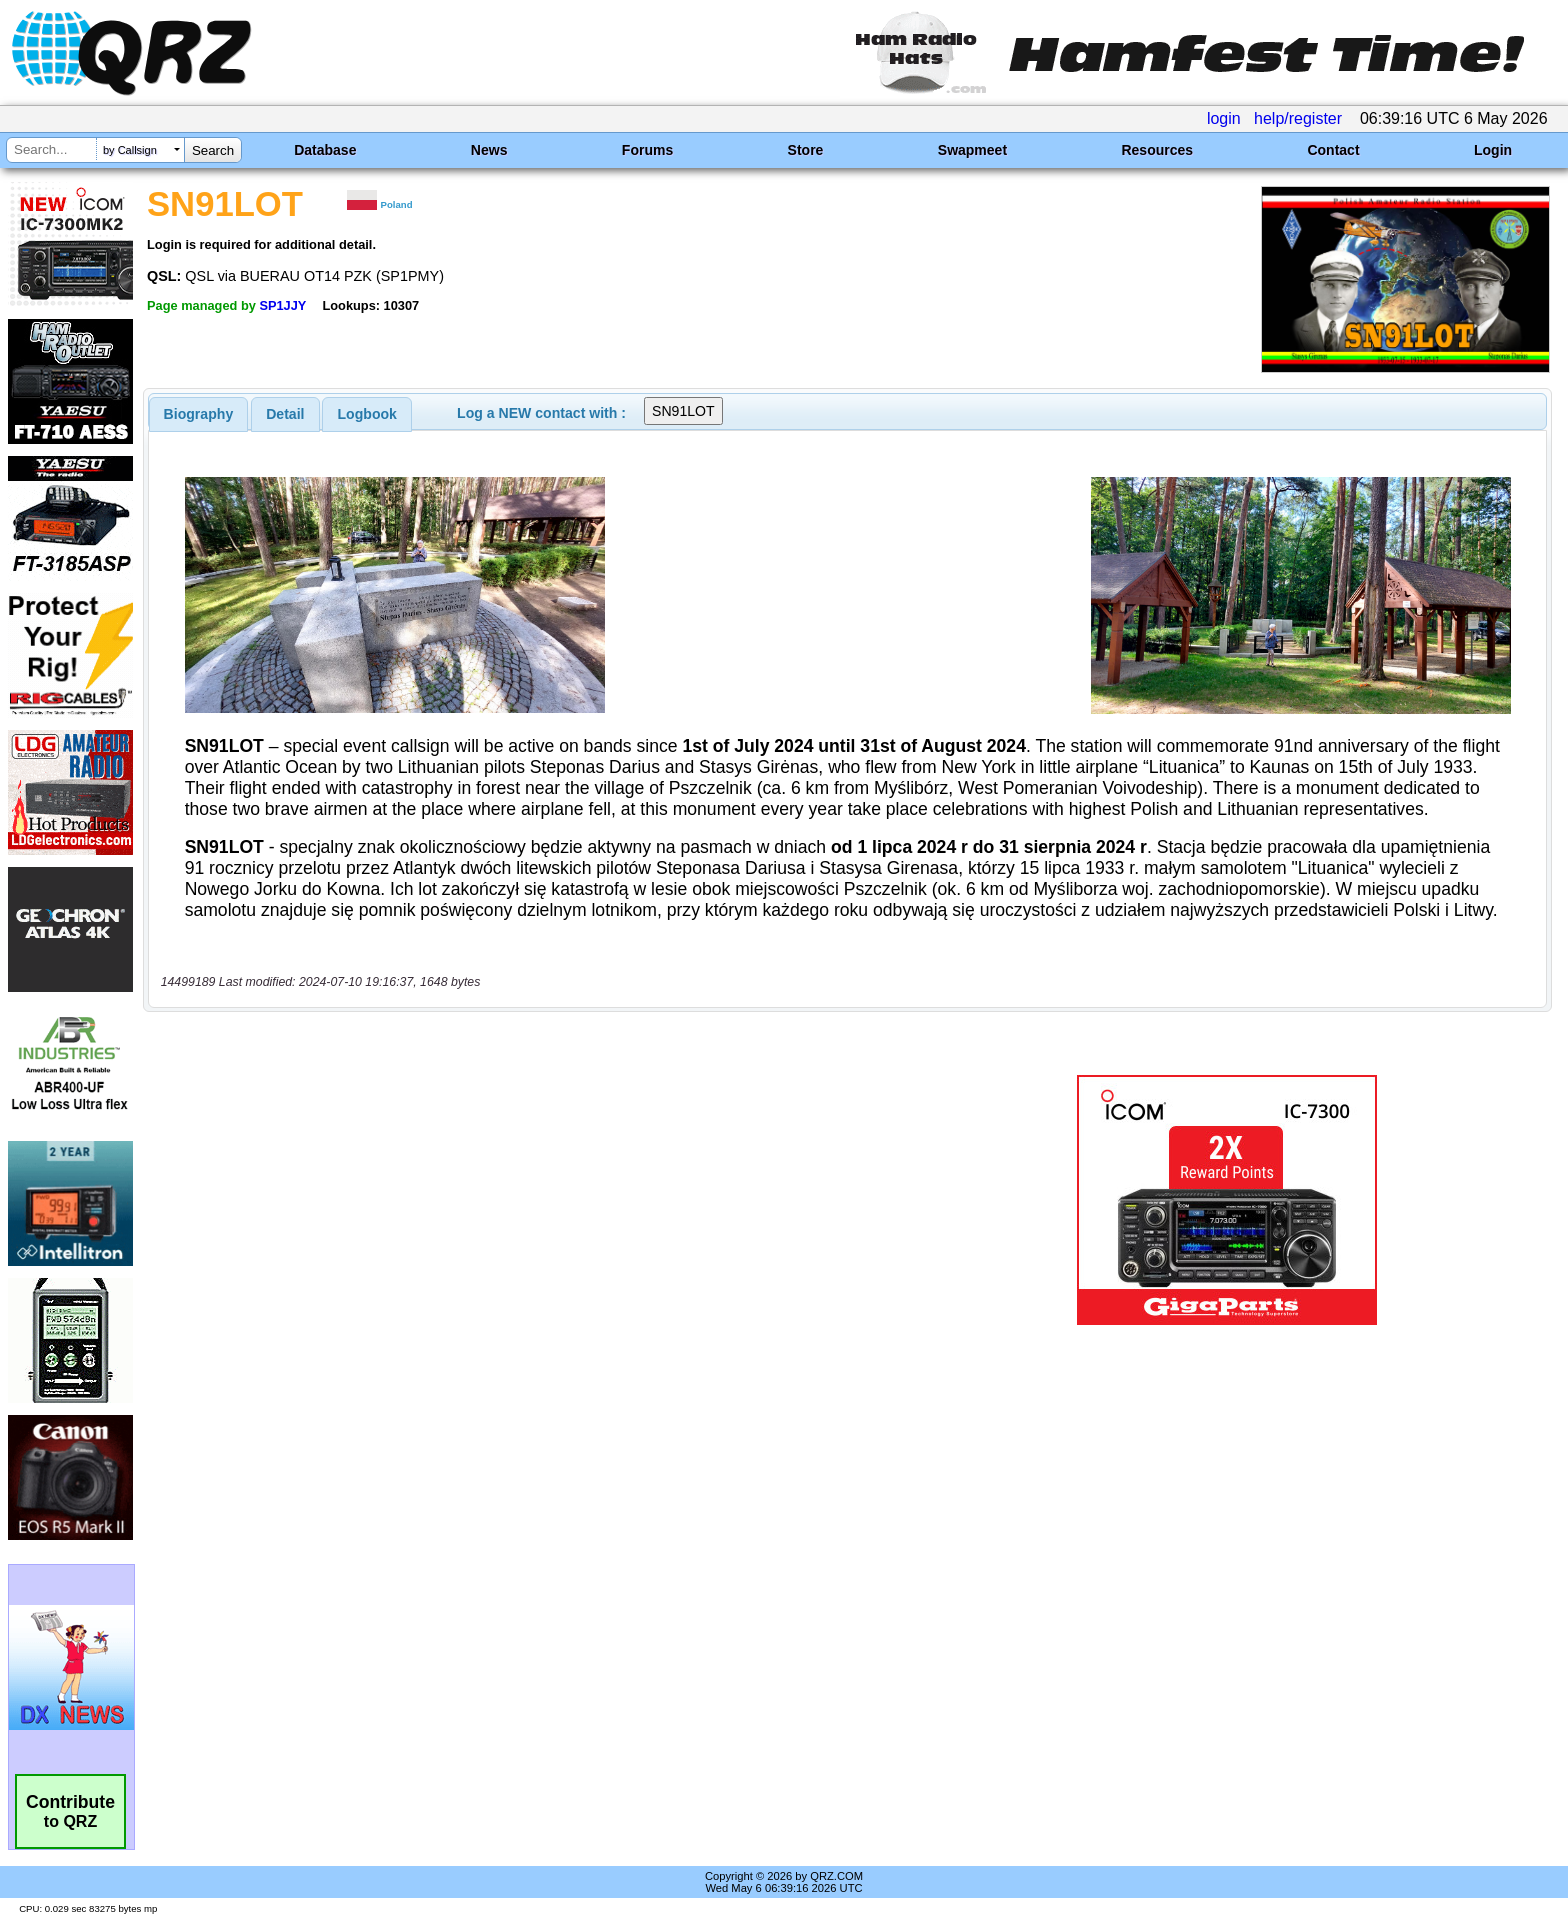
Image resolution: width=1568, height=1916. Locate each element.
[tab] (199, 414)
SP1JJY (282, 305)
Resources (1157, 150)
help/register (1298, 118)
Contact (1333, 150)
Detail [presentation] (285, 414)
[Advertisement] (539, 1200)
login (1224, 118)
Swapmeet (972, 150)
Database (325, 150)
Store (806, 150)
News (489, 150)
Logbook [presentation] (367, 414)
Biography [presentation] (199, 414)
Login (1493, 150)
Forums (647, 150)
